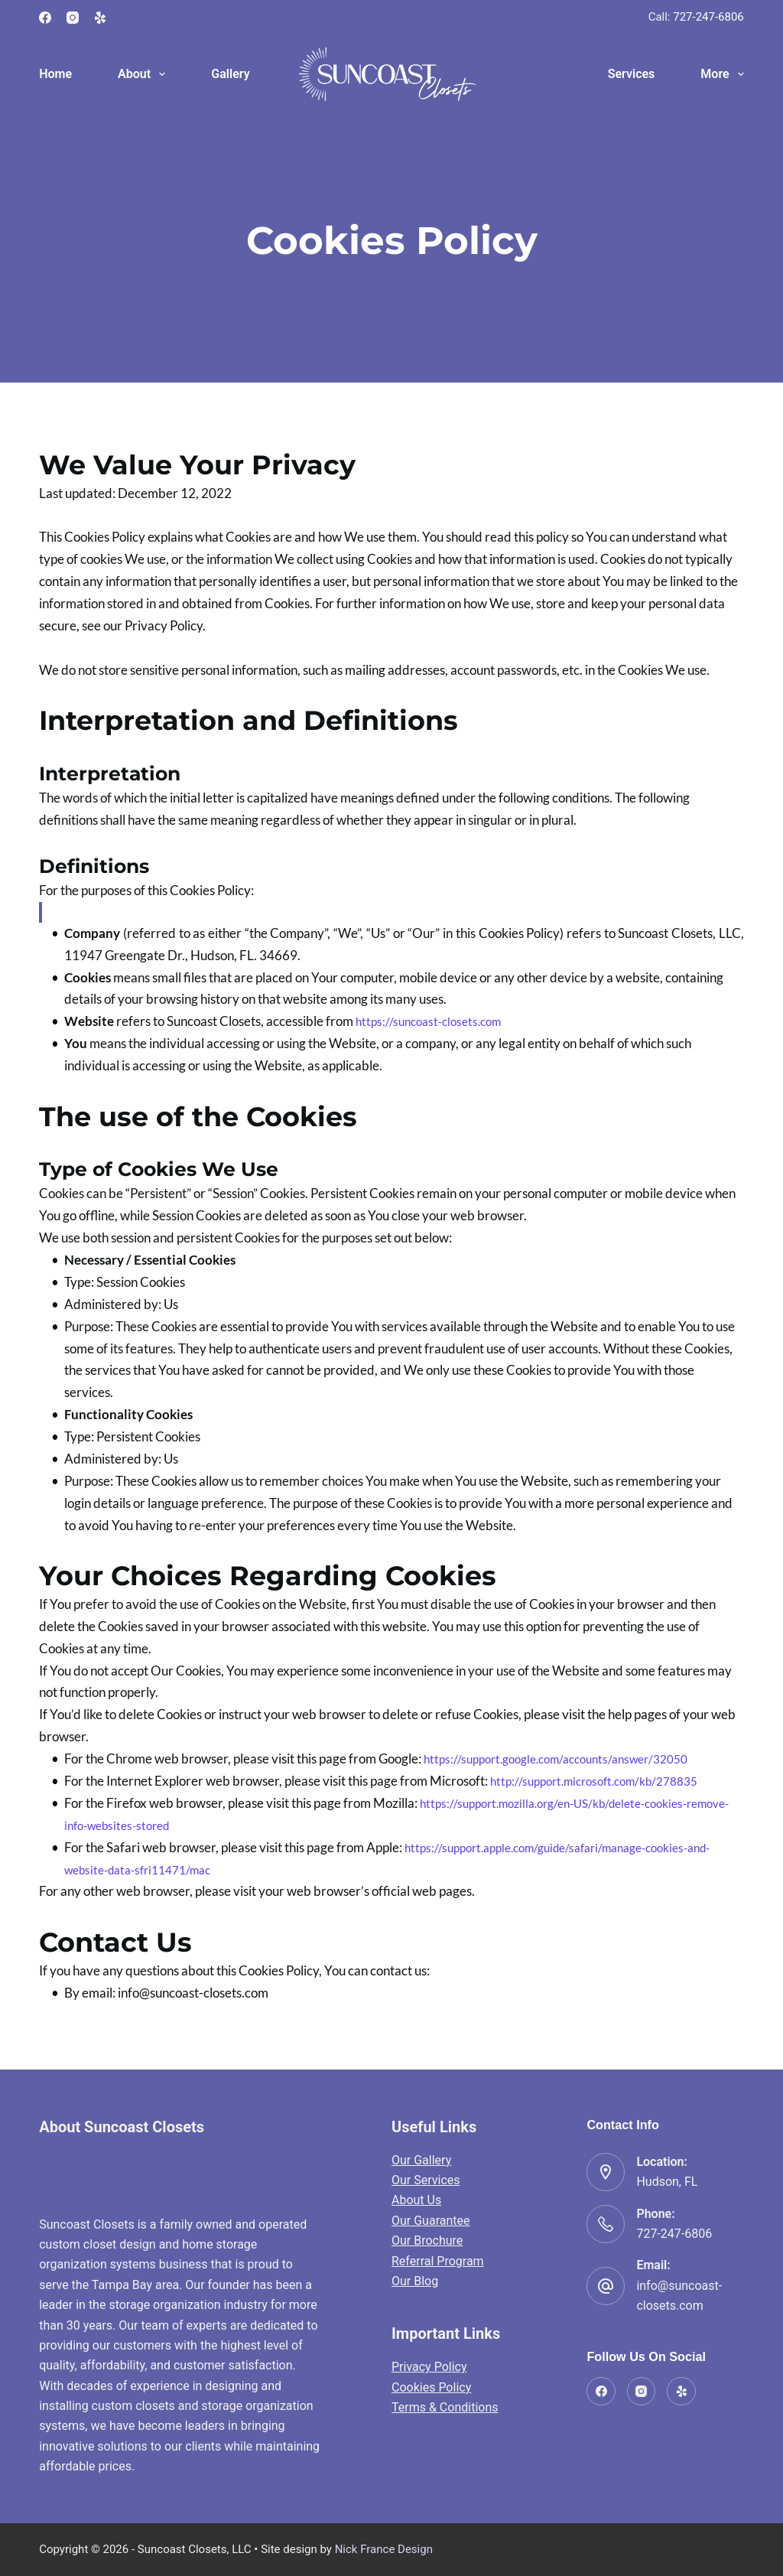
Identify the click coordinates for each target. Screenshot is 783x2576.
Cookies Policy (431, 2387)
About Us (416, 2200)
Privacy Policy (429, 2366)
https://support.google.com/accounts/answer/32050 (569, 1758)
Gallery (230, 74)
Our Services (426, 2180)
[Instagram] (73, 17)
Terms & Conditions (445, 2407)
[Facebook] (45, 17)
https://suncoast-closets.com (434, 1021)
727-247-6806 (708, 17)
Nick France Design (384, 2549)
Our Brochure (427, 2240)
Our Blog (415, 2281)
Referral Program (438, 2261)
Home (55, 74)
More (721, 74)
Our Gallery (421, 2160)
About (144, 74)
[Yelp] (100, 17)
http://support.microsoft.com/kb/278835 (605, 1781)
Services (631, 74)
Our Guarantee (431, 2220)
